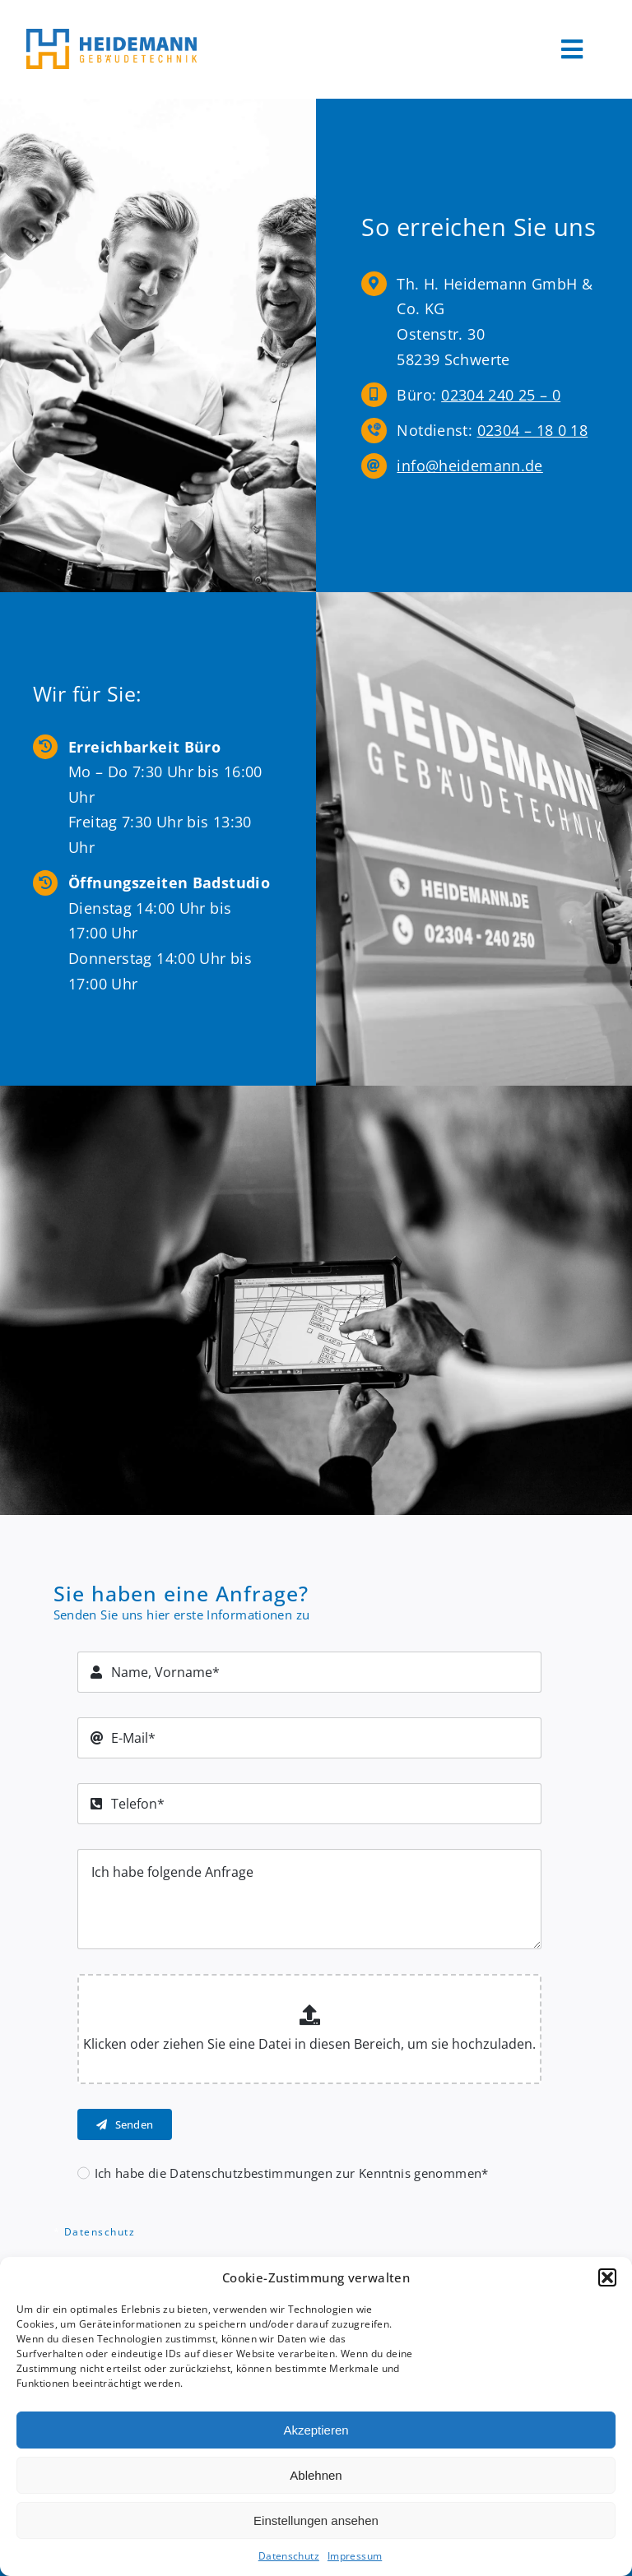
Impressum (355, 2556)
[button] (607, 2277)
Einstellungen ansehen (316, 2520)
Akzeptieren (315, 2430)
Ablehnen (316, 2475)
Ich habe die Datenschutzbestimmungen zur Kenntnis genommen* (292, 2173)
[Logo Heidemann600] (111, 34)
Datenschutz (288, 2556)
